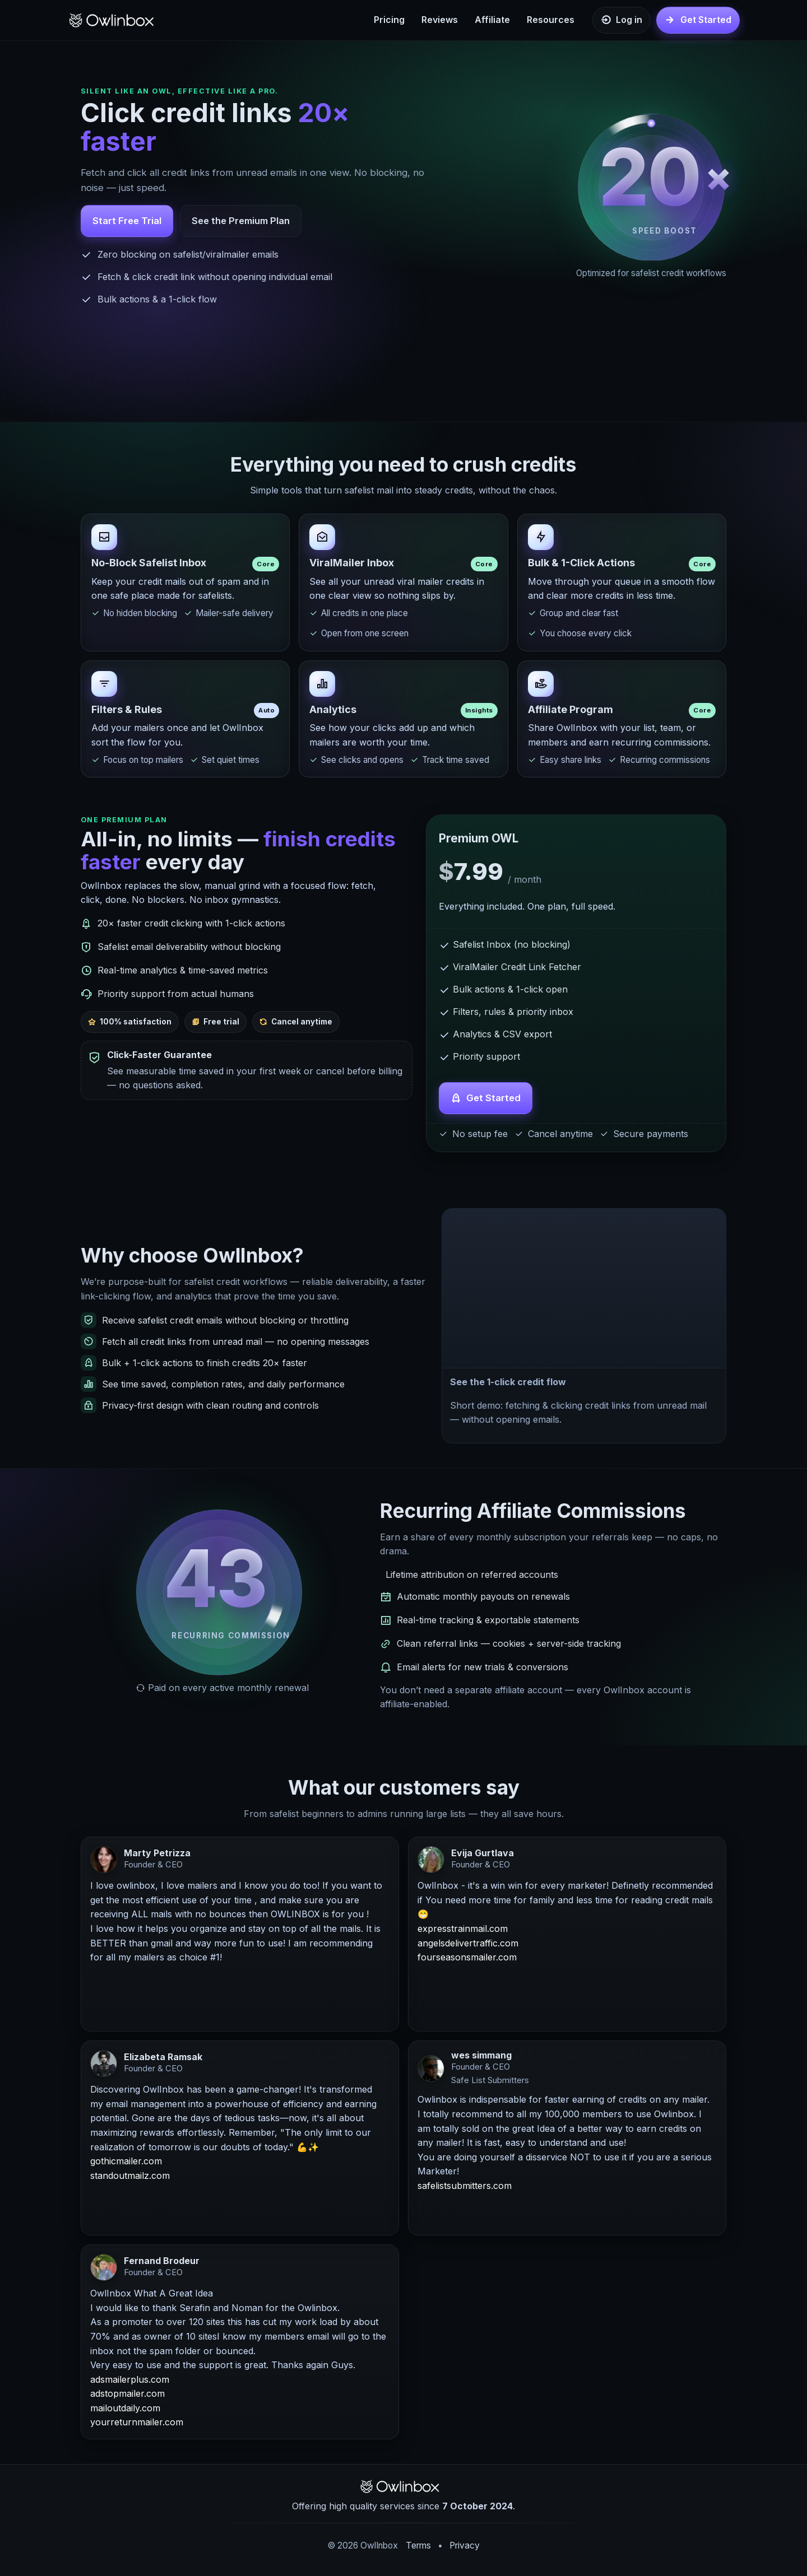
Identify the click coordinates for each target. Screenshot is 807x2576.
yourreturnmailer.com (136, 2423)
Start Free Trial (126, 220)
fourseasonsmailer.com (467, 1958)
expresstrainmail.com (463, 1930)
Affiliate (492, 19)
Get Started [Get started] (705, 19)
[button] (584, 1289)
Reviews (439, 19)
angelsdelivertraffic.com (468, 1944)
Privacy (464, 2545)
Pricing (389, 19)
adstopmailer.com (127, 2395)
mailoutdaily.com (125, 2409)
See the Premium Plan (241, 220)
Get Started (493, 1099)
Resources (550, 19)
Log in (629, 19)
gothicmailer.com (126, 2162)
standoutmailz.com (130, 2176)
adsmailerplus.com (129, 2380)
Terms (418, 2545)
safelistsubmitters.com (465, 2187)
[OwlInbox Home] (115, 20)
